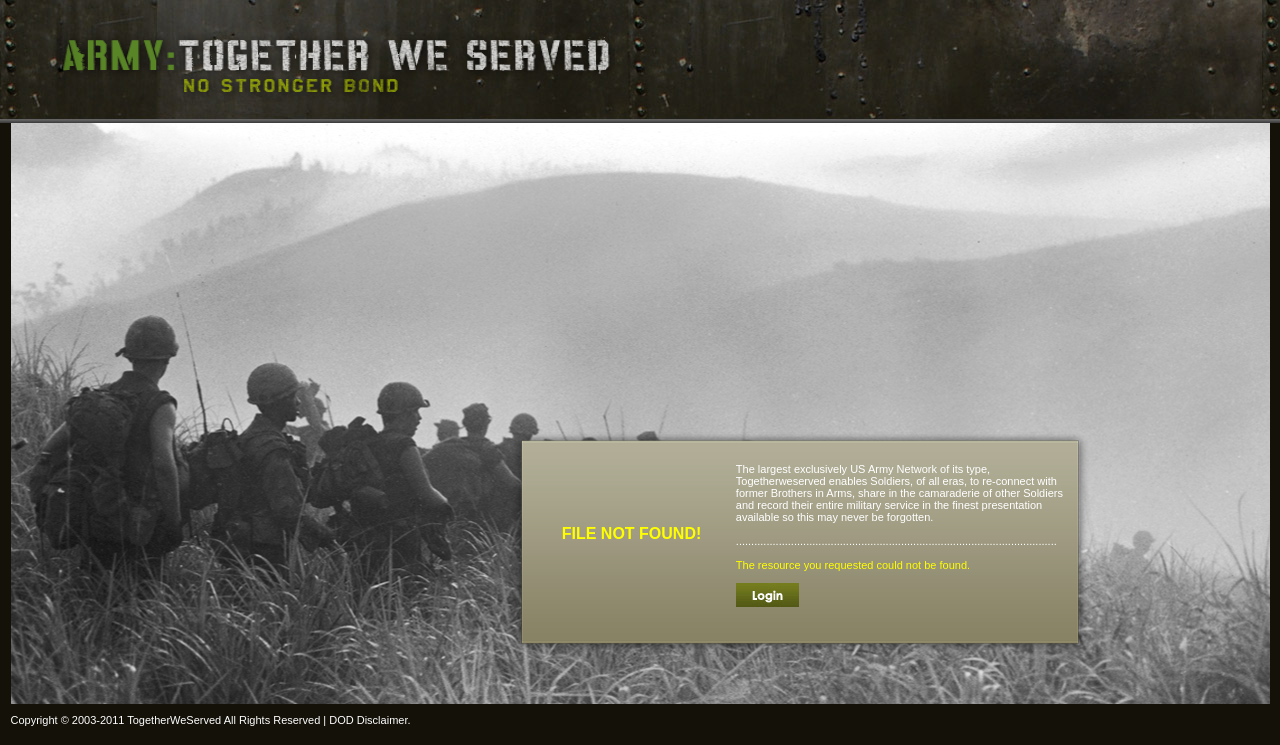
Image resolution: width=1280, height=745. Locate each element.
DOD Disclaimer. (369, 720)
